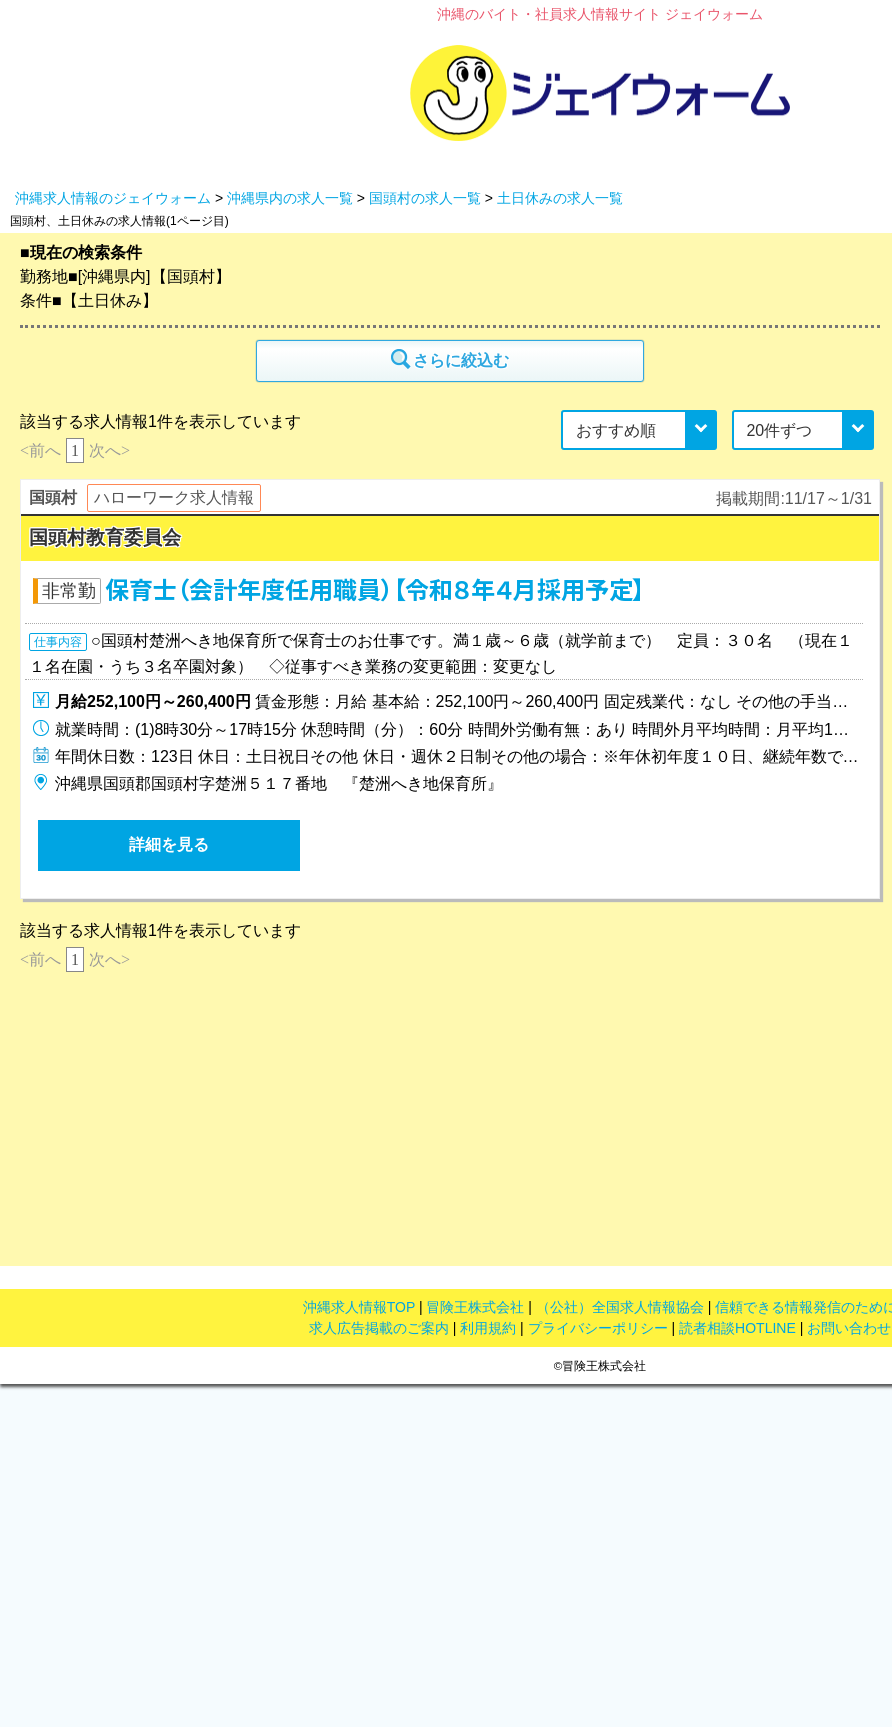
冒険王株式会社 (475, 1307)
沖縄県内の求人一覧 (290, 198)
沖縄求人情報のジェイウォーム (113, 198)
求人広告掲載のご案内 (379, 1328)
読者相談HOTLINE (737, 1328)
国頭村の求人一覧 (425, 198)
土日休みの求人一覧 (560, 198)
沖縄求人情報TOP (359, 1307)
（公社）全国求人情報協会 (620, 1307)
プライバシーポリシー (598, 1328)
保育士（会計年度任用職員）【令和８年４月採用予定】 (375, 590)
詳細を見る (169, 844)
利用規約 (488, 1328)
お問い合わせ (849, 1328)
